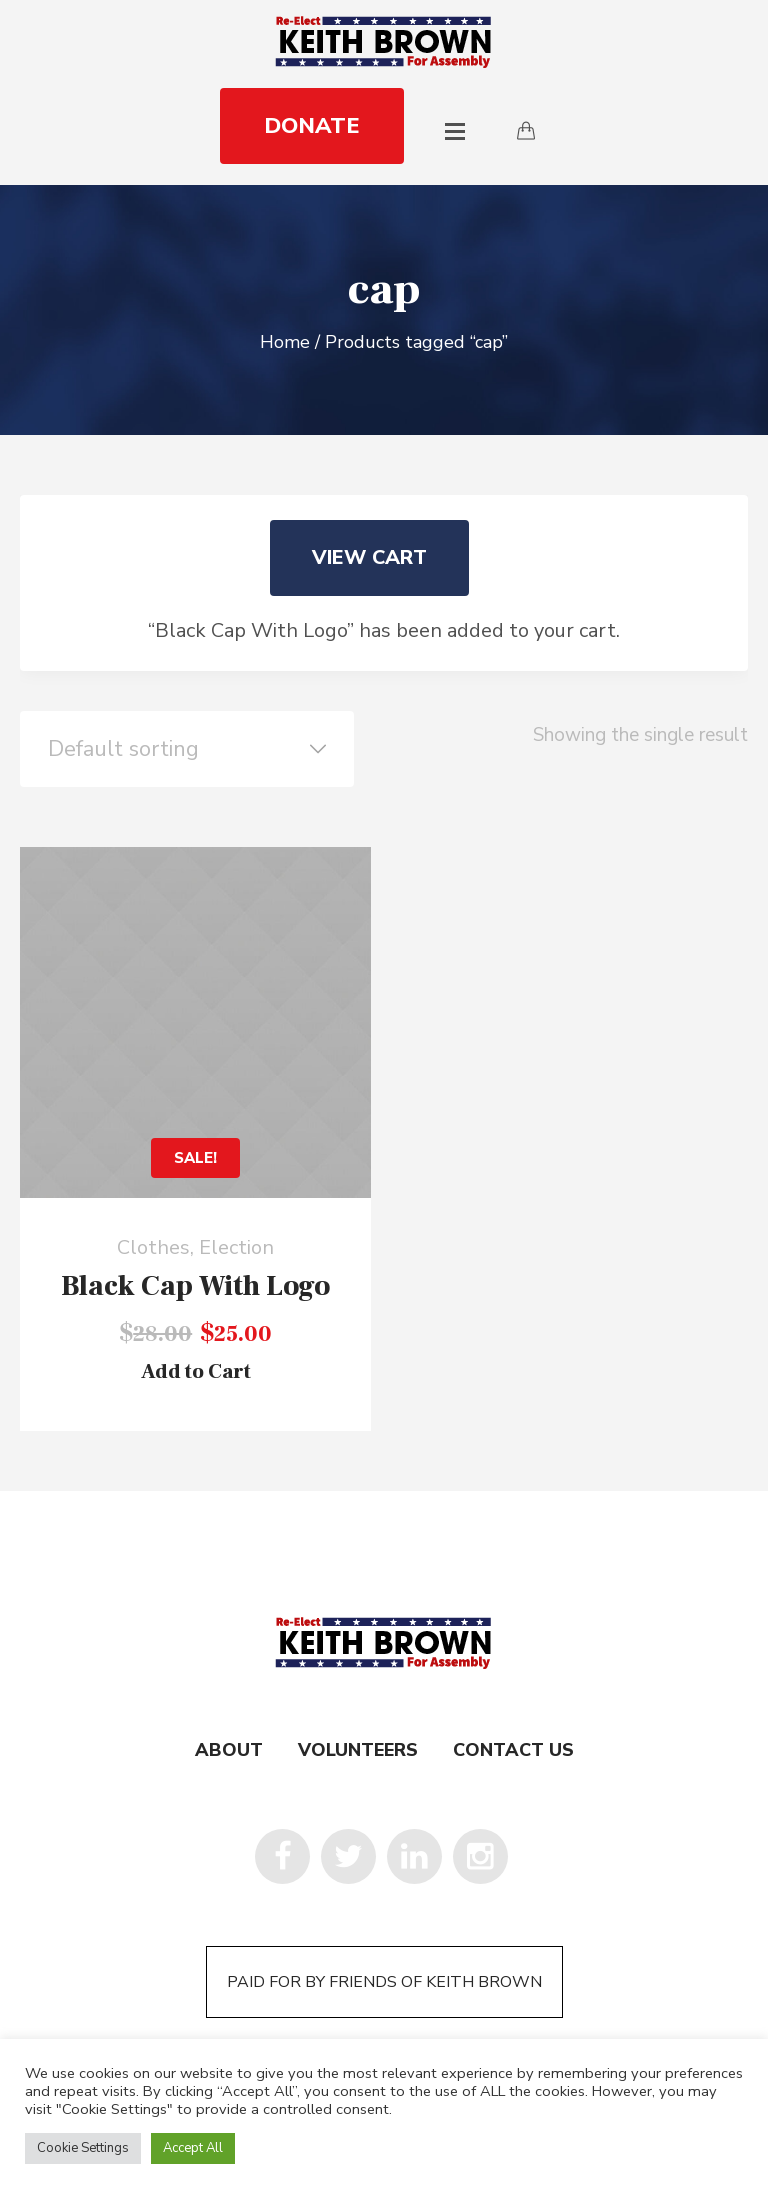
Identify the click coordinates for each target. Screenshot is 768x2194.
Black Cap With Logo (195, 1286)
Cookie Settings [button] (83, 2148)
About (229, 1750)
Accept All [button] (193, 2148)
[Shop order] (187, 749)
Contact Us (513, 1750)
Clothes (153, 1247)
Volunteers (358, 1750)
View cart (369, 557)
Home (285, 342)
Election (236, 1247)
